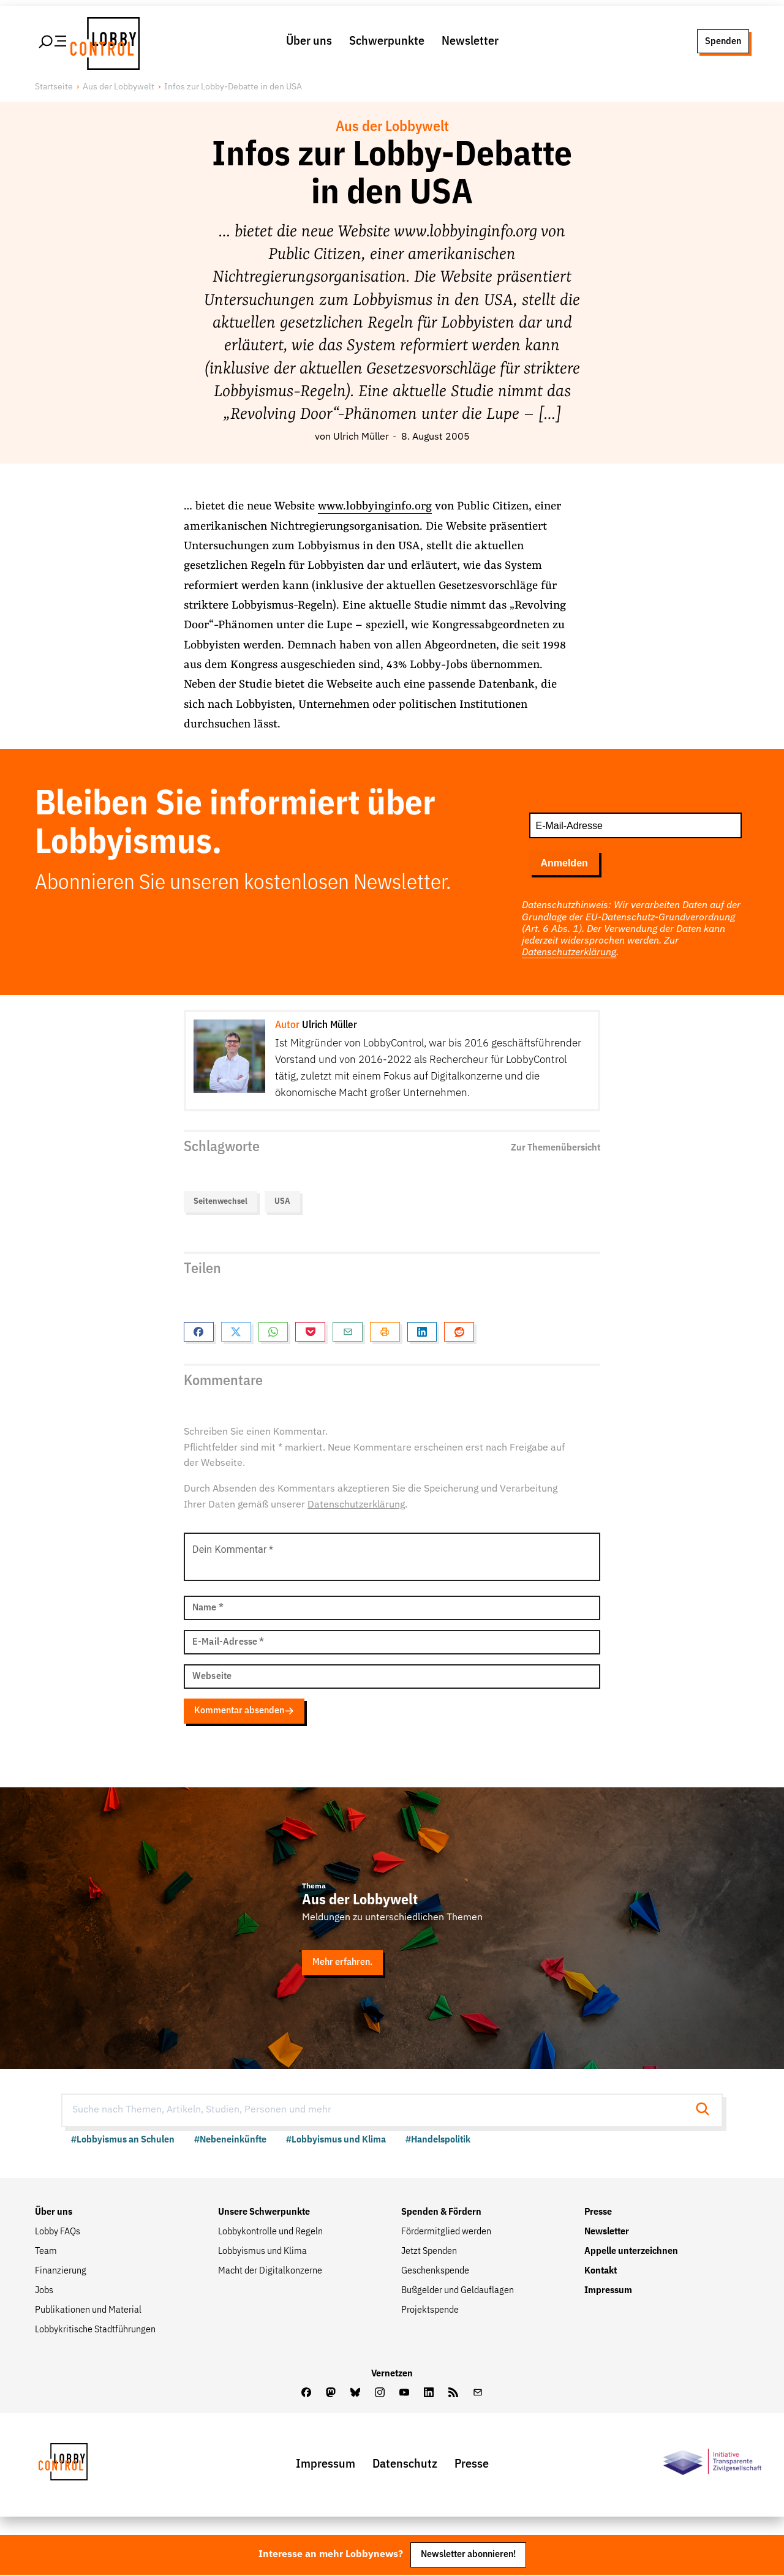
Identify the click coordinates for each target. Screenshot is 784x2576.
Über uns (309, 42)
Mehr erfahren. (344, 1964)
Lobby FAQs (57, 2233)
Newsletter (470, 42)
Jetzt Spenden (429, 2253)
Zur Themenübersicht (555, 1149)
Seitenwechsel (220, 1203)
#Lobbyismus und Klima (336, 2141)
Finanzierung (60, 2272)
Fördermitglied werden (446, 2233)
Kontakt (600, 2272)
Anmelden (563, 865)
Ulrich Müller (361, 438)
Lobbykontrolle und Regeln (270, 2233)
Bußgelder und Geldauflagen (457, 2292)
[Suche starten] (706, 2111)
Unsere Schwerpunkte (264, 2213)
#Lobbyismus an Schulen (123, 2141)
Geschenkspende (435, 2272)
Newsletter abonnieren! (468, 2556)
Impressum (608, 2292)
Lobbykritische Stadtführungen (95, 2331)
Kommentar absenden (248, 1712)
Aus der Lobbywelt (118, 88)
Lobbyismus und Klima (262, 2253)
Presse (598, 2213)
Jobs (44, 2292)
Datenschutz (404, 2465)
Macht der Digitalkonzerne (270, 2272)
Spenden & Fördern (441, 2213)
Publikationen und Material (88, 2311)
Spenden (723, 42)
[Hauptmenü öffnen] (53, 42)
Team (46, 2253)
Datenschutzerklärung (569, 953)
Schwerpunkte (386, 42)
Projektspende (430, 2311)
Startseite (54, 88)
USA (282, 1203)
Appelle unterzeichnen (631, 2253)
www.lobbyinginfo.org (375, 508)
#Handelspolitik (437, 2141)
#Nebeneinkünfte (230, 2141)
